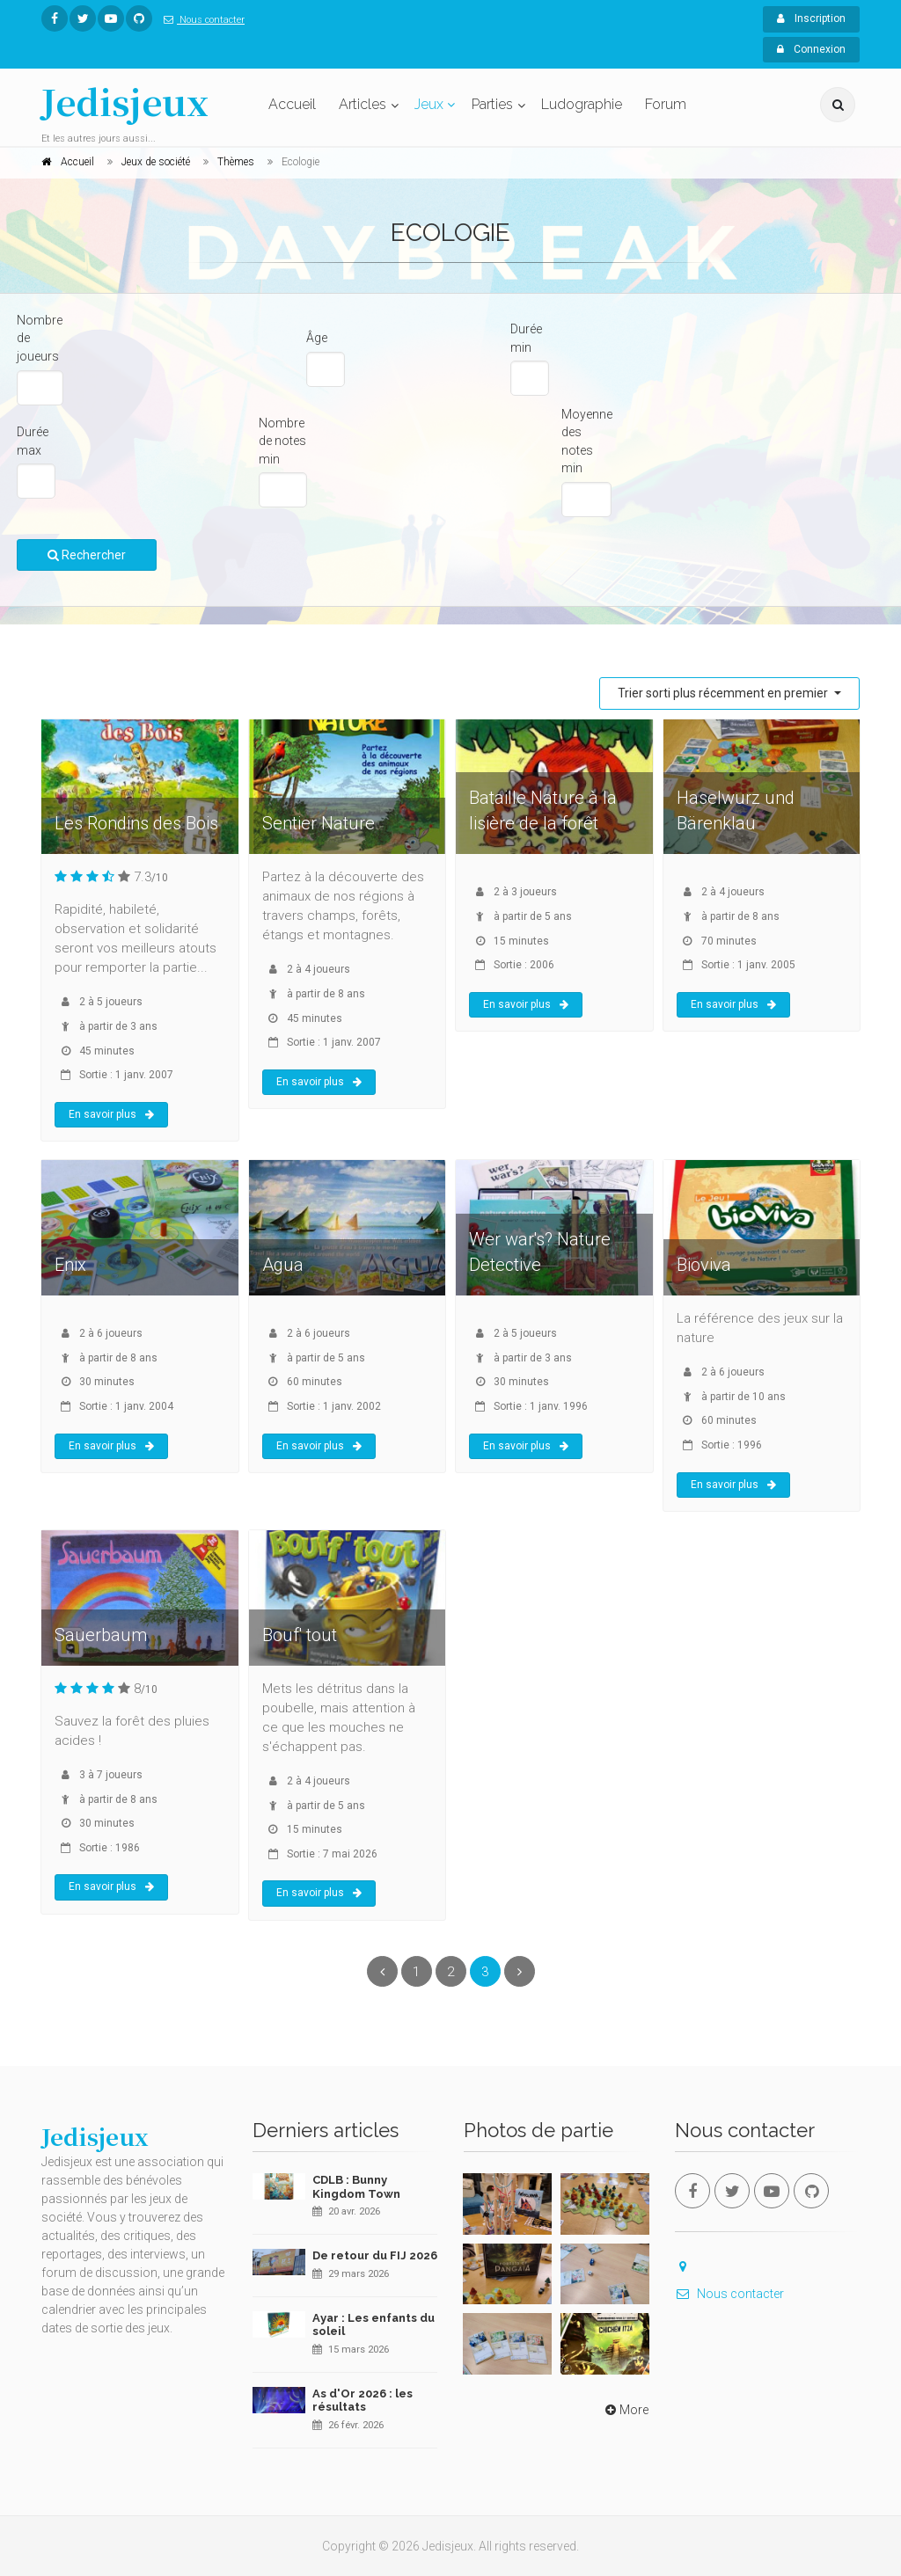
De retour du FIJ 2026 (374, 2255)
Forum (665, 104)
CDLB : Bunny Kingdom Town (356, 2186)
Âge (316, 338)
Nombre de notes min (282, 441)
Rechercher (87, 555)
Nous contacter (201, 20)
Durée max (32, 441)
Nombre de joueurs (39, 338)
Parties (492, 104)
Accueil (292, 104)
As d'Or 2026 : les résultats (362, 2400)
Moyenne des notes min (586, 441)
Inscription (811, 18)
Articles (362, 104)
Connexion (811, 49)
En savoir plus (111, 1114)
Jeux (428, 104)
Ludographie (581, 104)
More (625, 2410)
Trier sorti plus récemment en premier (724, 693)
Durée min (526, 338)
